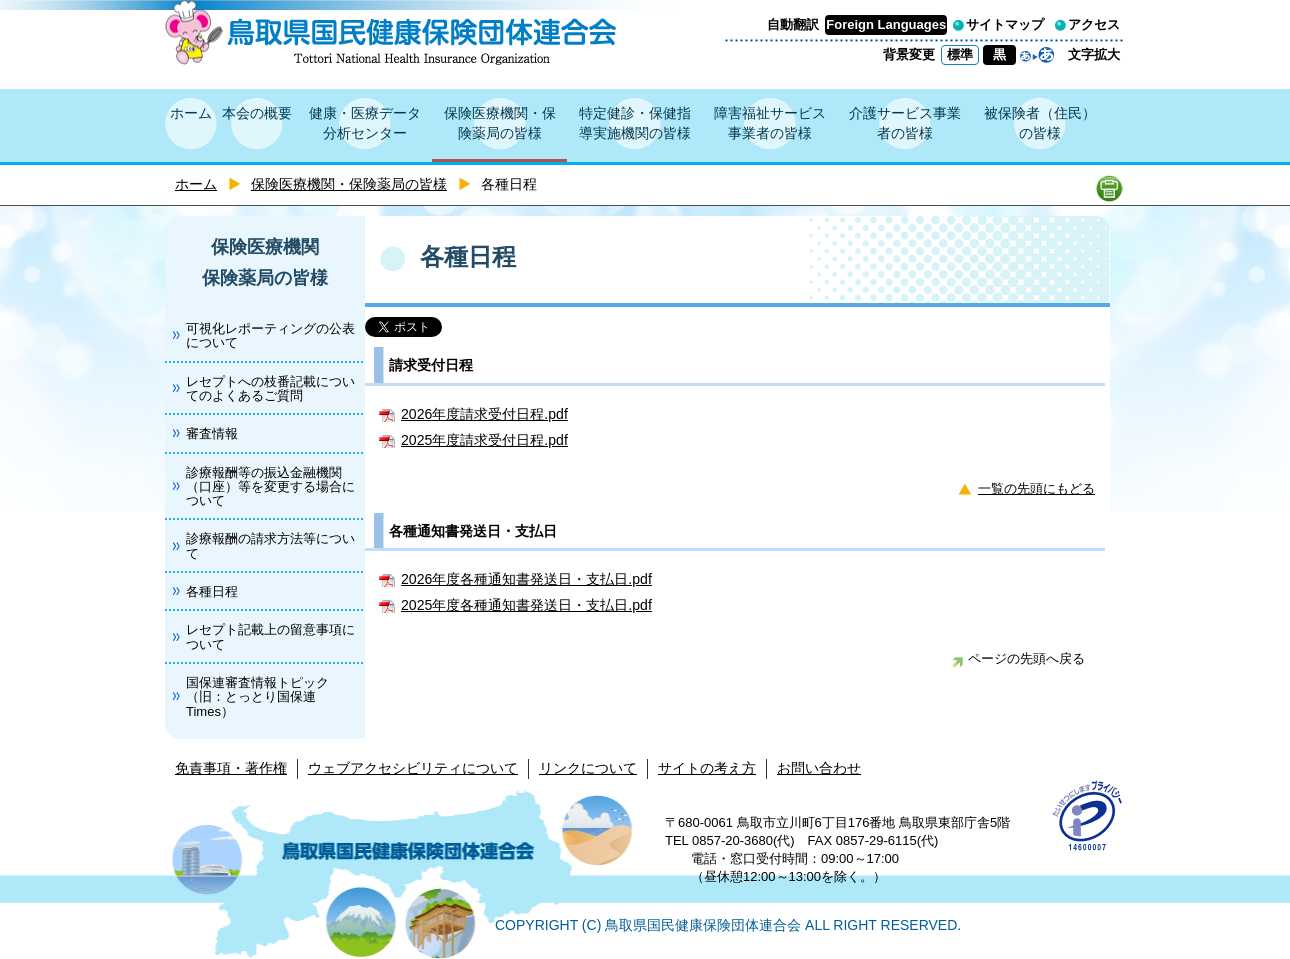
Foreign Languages (886, 24)
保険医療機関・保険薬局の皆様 (500, 123)
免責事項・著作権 (231, 768)
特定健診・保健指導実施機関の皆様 (635, 123)
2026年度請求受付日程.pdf (484, 414)
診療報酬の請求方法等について (270, 545)
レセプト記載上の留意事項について (270, 636)
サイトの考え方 (707, 768)
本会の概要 (257, 113)
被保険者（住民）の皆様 (1040, 123)
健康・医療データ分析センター (365, 123)
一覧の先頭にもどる (1036, 488)
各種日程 (212, 591)
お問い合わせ (819, 768)
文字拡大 (1094, 54)
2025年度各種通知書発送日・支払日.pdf (526, 605)
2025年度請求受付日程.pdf (484, 440)
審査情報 (212, 433)
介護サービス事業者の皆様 (905, 123)
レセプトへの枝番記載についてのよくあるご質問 (270, 388)
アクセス (1094, 24)
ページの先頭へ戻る (1018, 658)
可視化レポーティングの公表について (270, 335)
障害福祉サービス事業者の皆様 (770, 123)
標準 (960, 54)
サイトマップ (1005, 24)
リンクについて (588, 768)
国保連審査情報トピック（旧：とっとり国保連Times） (257, 697)
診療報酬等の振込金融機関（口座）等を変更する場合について (270, 487)
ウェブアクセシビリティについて (413, 768)
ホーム (191, 113)
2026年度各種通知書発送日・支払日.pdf (526, 579)
